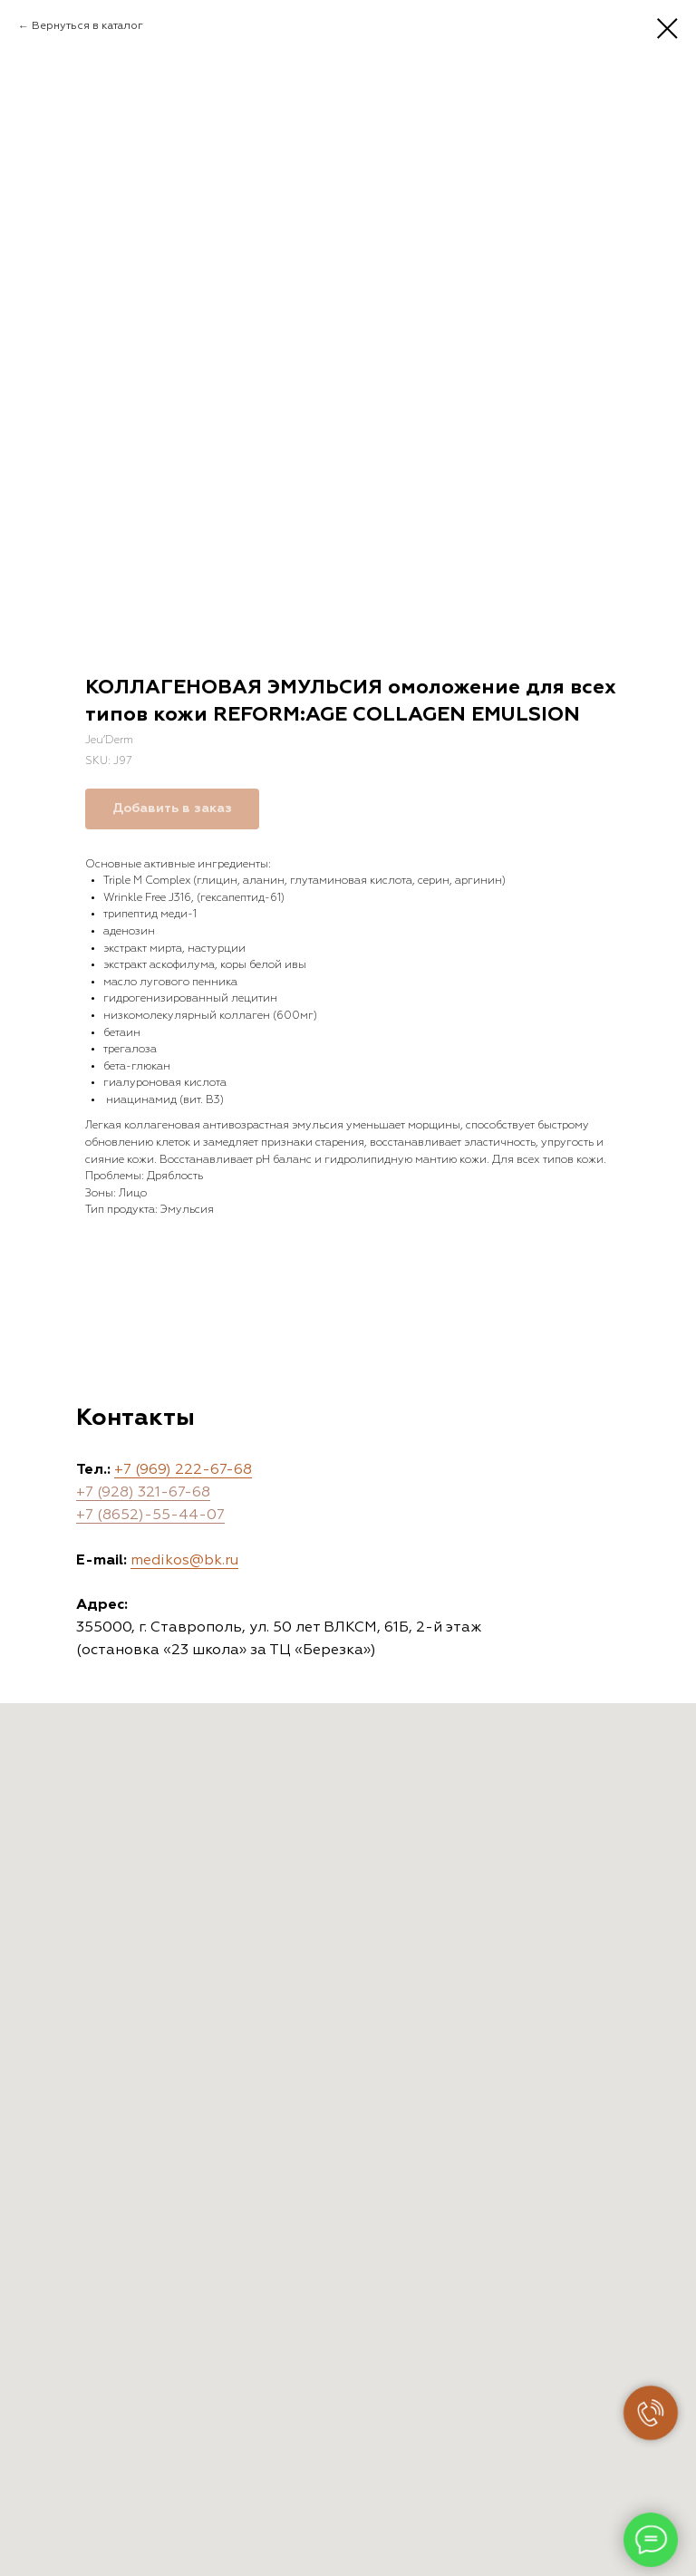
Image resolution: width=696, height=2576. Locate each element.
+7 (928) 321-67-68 (143, 1493)
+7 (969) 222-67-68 (183, 1470)
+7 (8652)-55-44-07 (150, 1515)
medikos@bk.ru (184, 1561)
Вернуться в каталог (87, 26)
